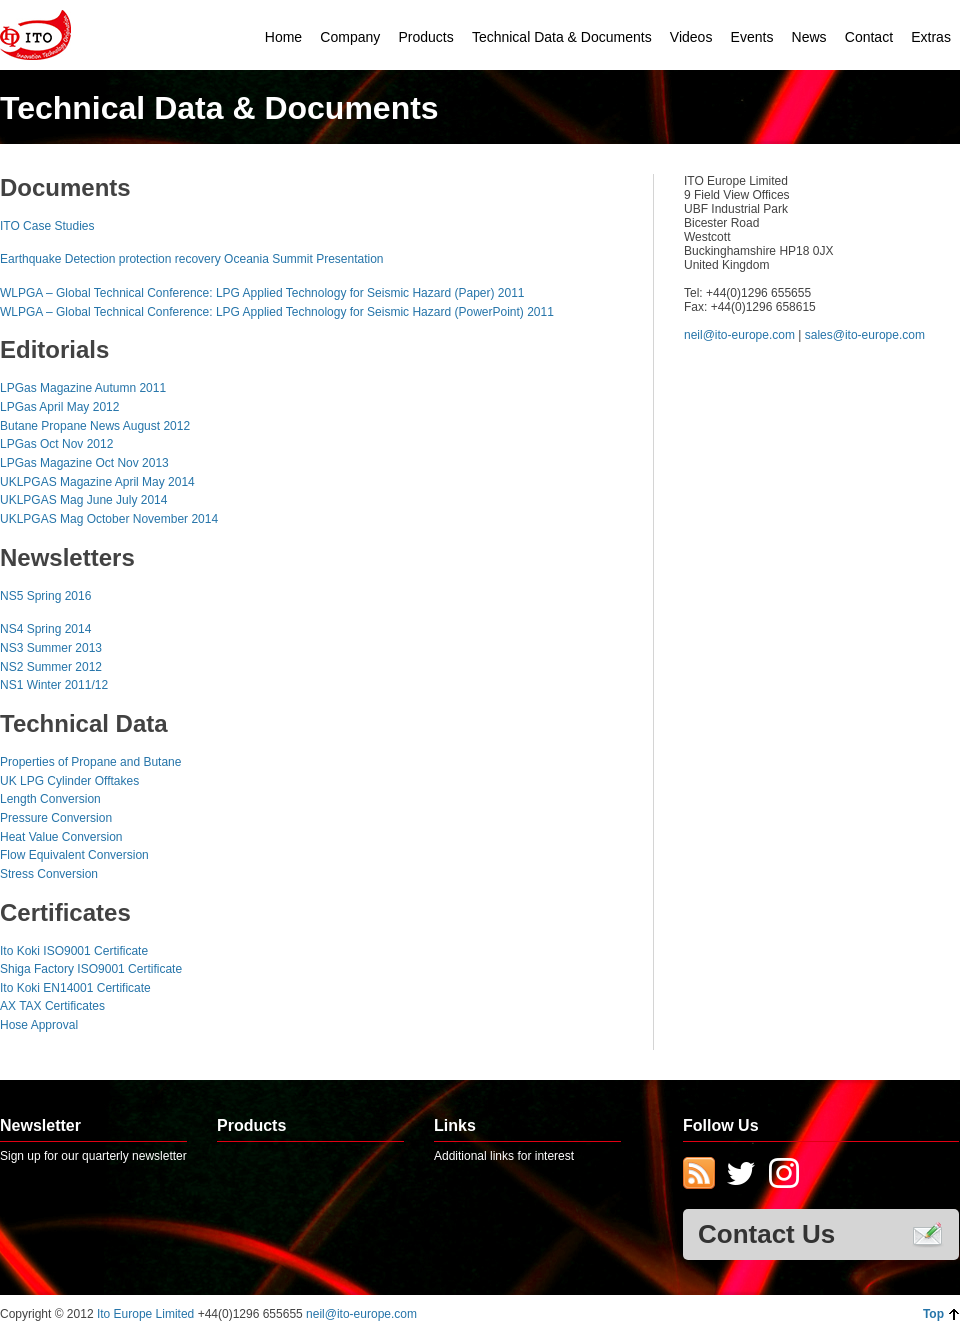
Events (752, 37)
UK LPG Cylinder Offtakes (69, 781)
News (809, 37)
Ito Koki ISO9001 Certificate (74, 951)
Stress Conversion (49, 874)
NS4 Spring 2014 (45, 629)
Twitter (741, 1175)
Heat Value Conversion (61, 837)
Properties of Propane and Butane (90, 762)
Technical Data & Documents (562, 37)
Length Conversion (50, 799)
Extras (931, 37)
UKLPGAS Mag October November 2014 (109, 519)
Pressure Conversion (56, 818)
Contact (869, 37)
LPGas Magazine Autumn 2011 (83, 388)
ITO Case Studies (47, 226)
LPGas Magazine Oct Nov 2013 (84, 463)
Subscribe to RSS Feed (699, 1175)
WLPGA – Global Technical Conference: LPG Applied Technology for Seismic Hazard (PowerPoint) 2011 (277, 312)
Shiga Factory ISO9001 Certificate (91, 969)
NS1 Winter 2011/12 (54, 685)
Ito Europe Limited (147, 1314)
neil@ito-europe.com (739, 335)
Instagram (783, 1175)
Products (425, 37)
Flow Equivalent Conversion (74, 855)
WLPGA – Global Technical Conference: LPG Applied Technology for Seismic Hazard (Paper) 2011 (262, 293)
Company (350, 37)
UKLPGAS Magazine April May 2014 (97, 482)
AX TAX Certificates (52, 1006)
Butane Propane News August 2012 (95, 426)
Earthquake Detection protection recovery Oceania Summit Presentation (192, 259)
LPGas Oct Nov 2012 (56, 444)
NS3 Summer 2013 (51, 648)
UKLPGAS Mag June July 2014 (83, 500)
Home (283, 37)
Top (933, 1314)
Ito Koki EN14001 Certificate (75, 988)
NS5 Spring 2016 (45, 596)
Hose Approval (39, 1025)
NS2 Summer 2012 (51, 667)
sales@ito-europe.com (865, 335)
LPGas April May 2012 (59, 407)
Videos (691, 37)
